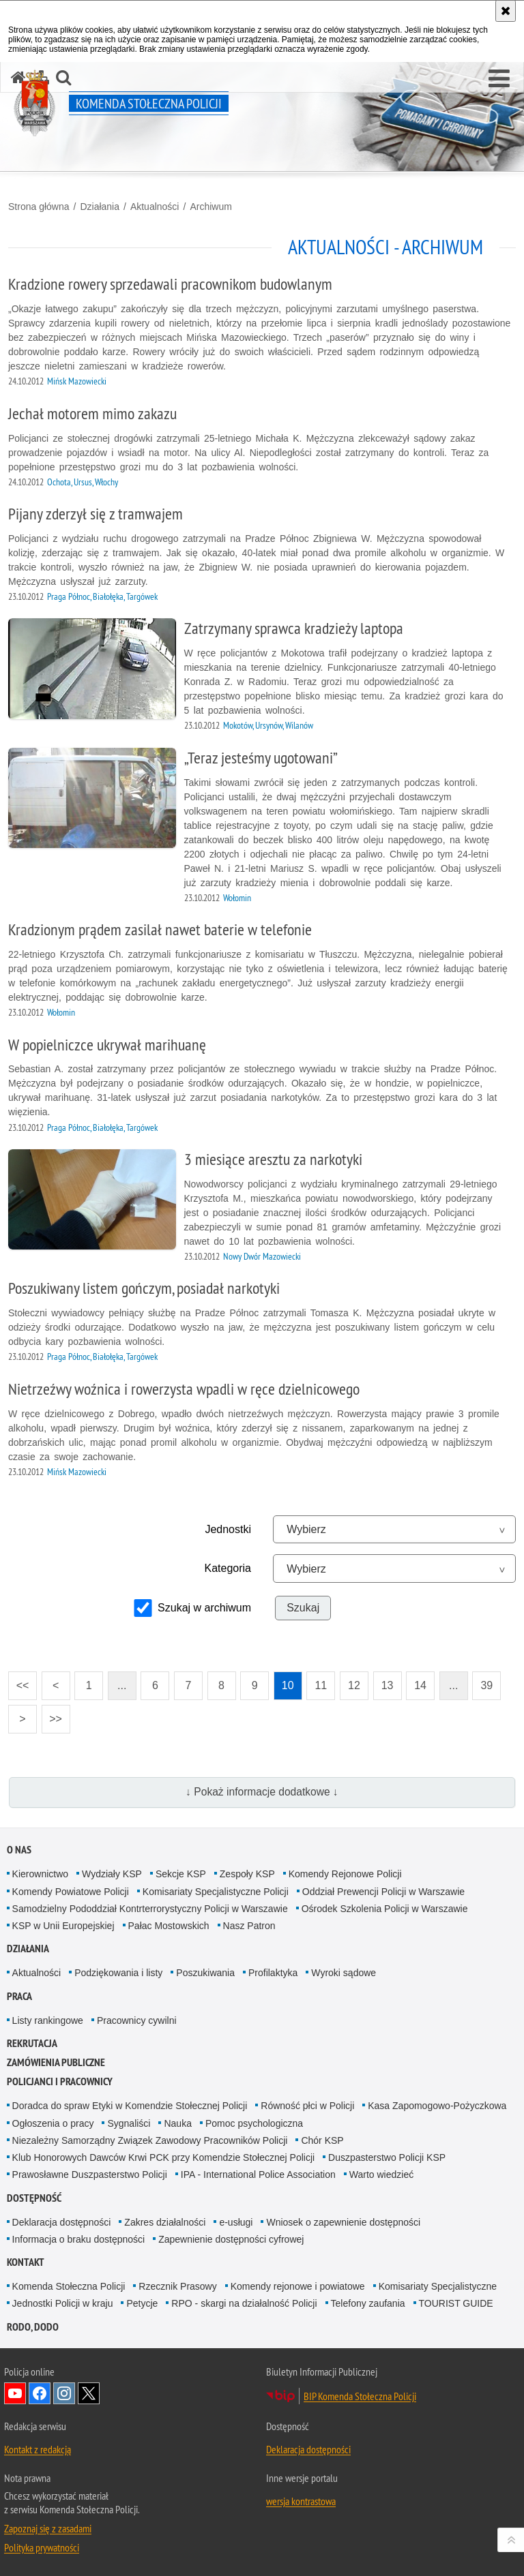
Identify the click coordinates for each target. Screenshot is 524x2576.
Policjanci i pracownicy (60, 2081)
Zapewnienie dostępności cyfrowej (231, 2239)
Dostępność (34, 2198)
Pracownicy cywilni (137, 2020)
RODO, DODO (33, 2327)
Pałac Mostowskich (168, 1925)
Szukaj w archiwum (204, 1607)
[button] (499, 79)
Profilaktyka (272, 1972)
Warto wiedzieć (381, 2174)
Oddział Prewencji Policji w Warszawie (383, 1891)
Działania (99, 206)
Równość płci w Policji (307, 2105)
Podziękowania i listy (118, 1972)
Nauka (177, 2123)
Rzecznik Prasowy (177, 2286)
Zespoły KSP (247, 1873)
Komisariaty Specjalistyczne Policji (216, 1891)
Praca (19, 1996)
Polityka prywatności (41, 2547)
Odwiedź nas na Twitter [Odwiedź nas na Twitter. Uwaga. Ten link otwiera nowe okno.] (89, 2393)
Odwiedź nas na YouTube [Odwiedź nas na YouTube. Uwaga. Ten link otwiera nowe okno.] (15, 2393)
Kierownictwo (40, 1873)
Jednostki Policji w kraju (62, 2303)
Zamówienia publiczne (56, 2062)
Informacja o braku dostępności (78, 2239)
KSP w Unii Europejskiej (63, 1925)
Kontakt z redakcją (37, 2449)
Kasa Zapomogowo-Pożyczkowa (437, 2105)
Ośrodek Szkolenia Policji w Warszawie (385, 1908)
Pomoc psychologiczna (254, 2123)
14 (420, 1685)
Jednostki (228, 1529)
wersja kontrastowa (301, 2501)
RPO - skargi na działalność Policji (244, 2303)
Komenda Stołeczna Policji (69, 2286)
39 (486, 1685)
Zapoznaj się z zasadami (47, 2528)
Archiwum (210, 206)
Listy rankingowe (47, 2020)
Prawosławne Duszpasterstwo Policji (89, 2174)
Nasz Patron (249, 1925)
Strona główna (39, 206)
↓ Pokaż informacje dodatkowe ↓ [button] (262, 1792)
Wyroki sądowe (343, 1972)
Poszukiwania (205, 1972)
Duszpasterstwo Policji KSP (387, 2157)
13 (387, 1685)
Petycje (142, 2303)
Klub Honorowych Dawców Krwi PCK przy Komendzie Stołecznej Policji (163, 2157)
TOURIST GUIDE (456, 2303)
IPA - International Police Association (258, 2174)
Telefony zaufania (368, 2303)
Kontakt (25, 2262)
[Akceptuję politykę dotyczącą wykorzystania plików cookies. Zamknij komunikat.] (505, 11)
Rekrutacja (32, 2043)
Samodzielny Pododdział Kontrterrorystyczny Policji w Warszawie (150, 1908)
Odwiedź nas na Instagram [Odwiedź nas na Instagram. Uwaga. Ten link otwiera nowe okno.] (64, 2393)
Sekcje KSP (181, 1873)
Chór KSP (322, 2140)
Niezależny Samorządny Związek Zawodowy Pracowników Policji (150, 2140)
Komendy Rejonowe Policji (345, 1873)
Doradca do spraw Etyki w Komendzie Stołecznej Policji (130, 2105)
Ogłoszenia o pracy (53, 2123)
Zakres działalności (164, 2222)
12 (354, 1685)
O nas (19, 1850)
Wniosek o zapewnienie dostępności (343, 2222)
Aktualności (154, 206)
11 (321, 1685)
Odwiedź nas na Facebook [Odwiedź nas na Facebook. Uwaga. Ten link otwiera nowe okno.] (39, 2393)
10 (288, 1685)
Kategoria (228, 1568)
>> (52, 1715)
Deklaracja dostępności (61, 2222)
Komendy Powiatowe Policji (70, 1891)
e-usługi (235, 2222)
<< (18, 1681)
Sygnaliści (128, 2123)
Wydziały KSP (112, 1873)
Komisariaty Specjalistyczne (438, 2286)
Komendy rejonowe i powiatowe (298, 2286)
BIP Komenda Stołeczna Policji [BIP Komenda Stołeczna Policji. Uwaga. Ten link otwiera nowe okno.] (360, 2396)
